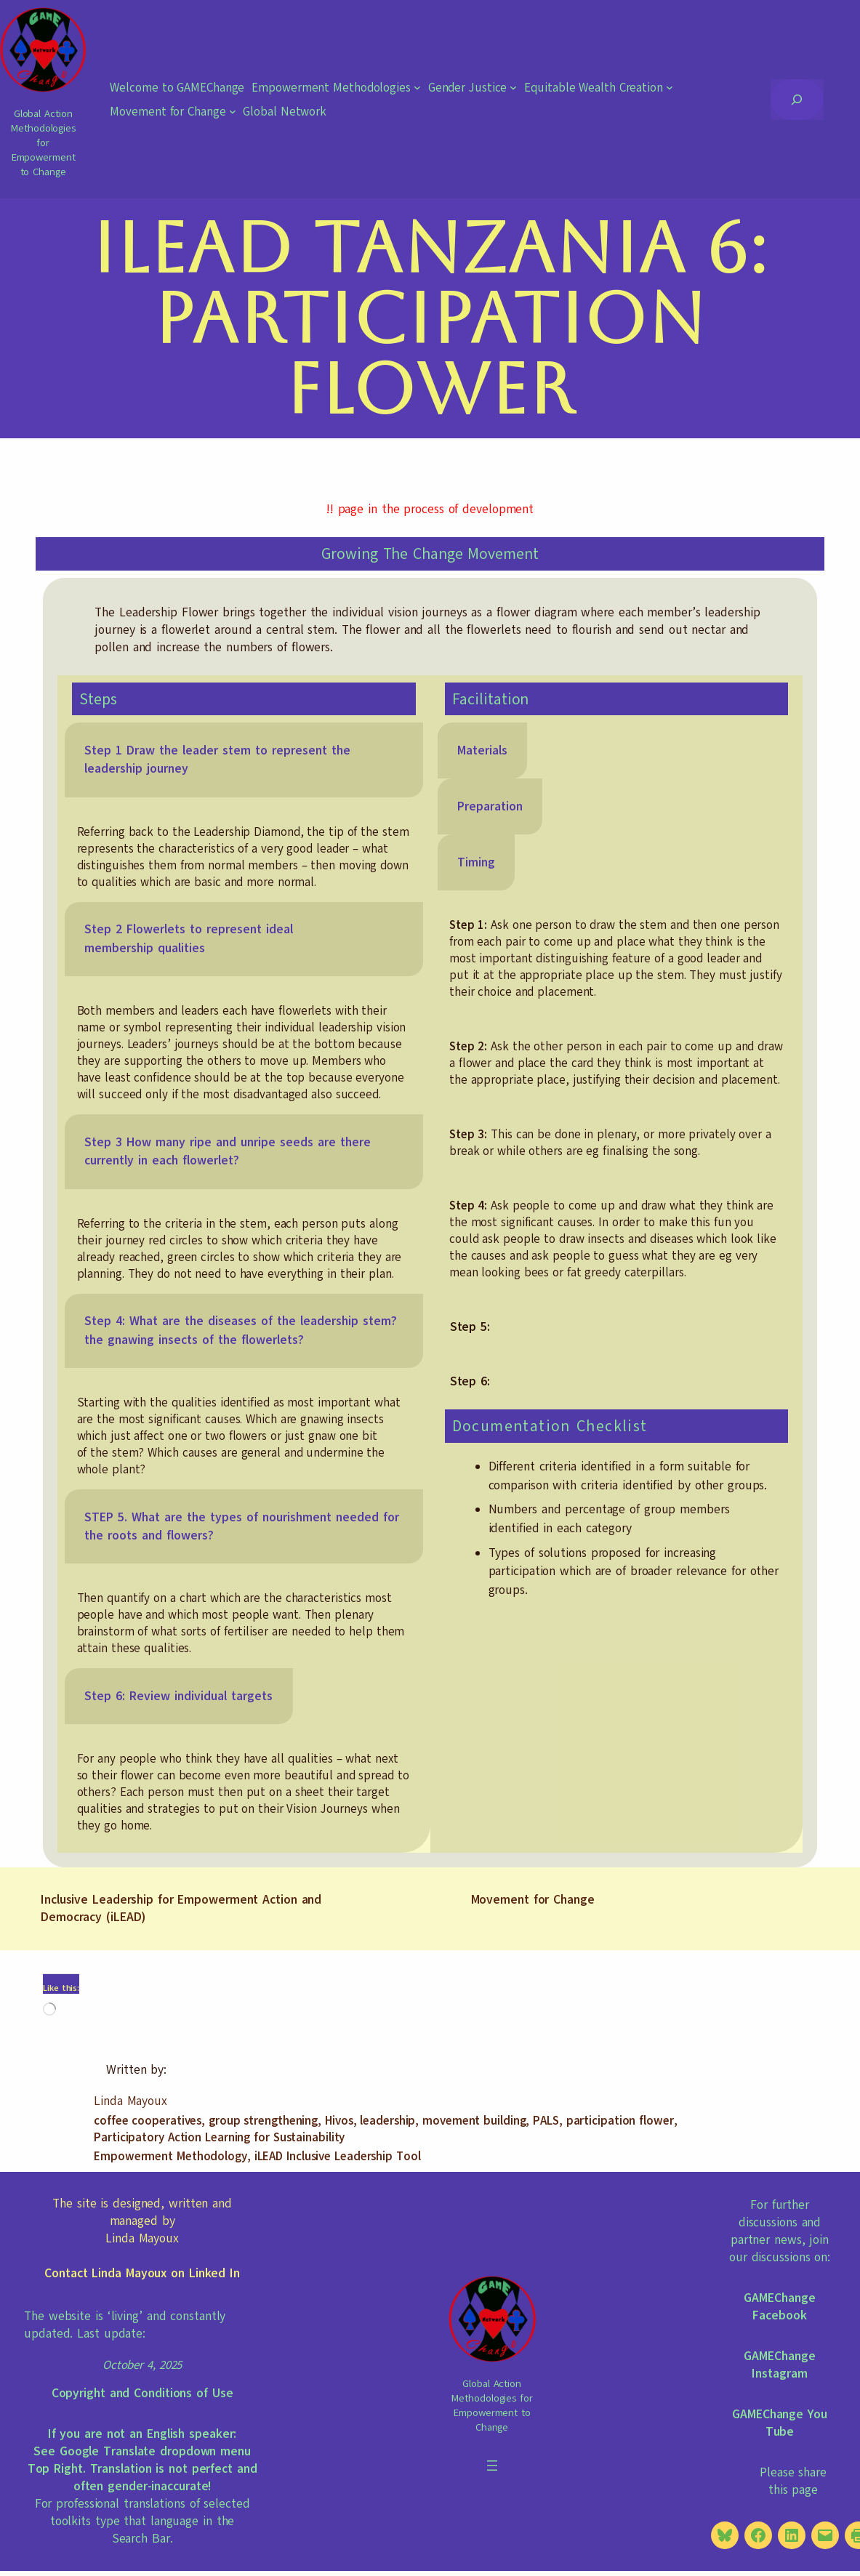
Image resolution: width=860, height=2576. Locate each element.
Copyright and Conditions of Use (142, 2393)
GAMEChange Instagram (779, 2365)
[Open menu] (492, 2465)
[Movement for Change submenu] (232, 111)
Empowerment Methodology (170, 2156)
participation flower (620, 2120)
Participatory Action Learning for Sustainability (219, 2137)
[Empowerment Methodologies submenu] (417, 87)
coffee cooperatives (147, 2120)
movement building (474, 2120)
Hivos (339, 2120)
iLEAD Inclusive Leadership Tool (337, 2156)
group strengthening (263, 2120)
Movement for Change (533, 1899)
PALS (546, 2120)
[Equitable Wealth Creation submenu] (669, 87)
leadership (387, 2120)
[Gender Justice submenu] (513, 87)
